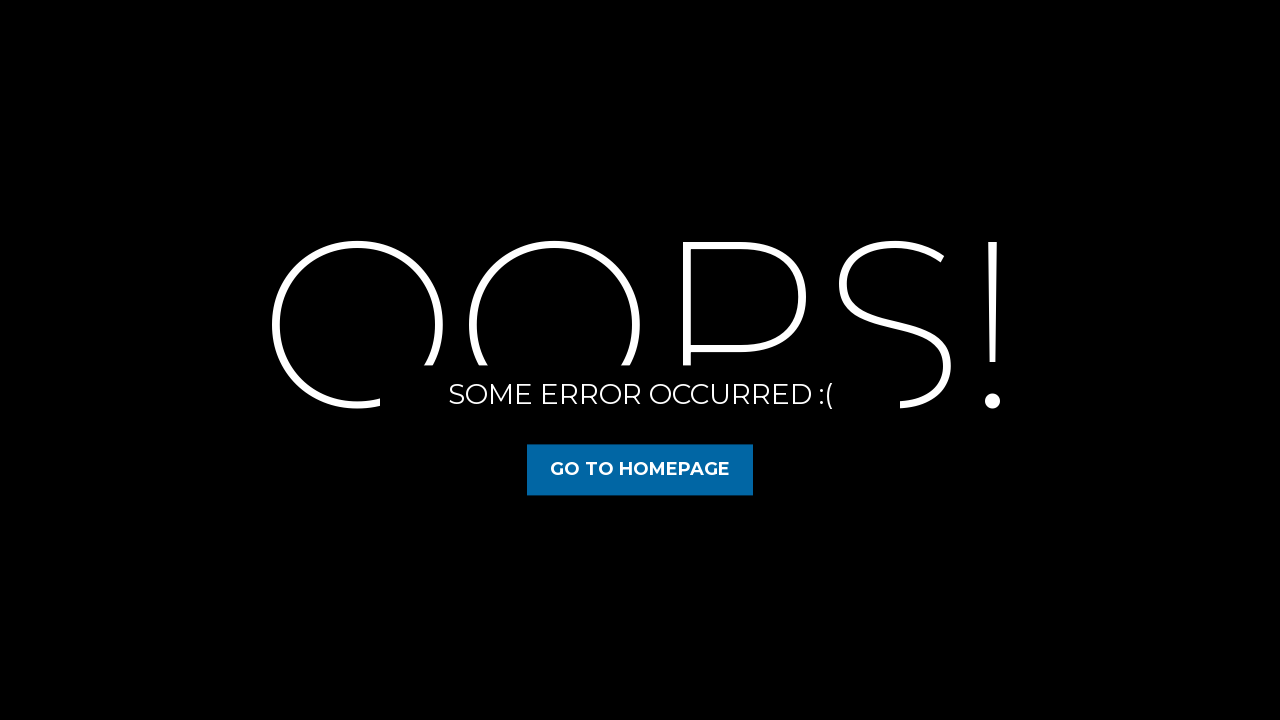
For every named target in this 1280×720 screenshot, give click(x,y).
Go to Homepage (640, 469)
